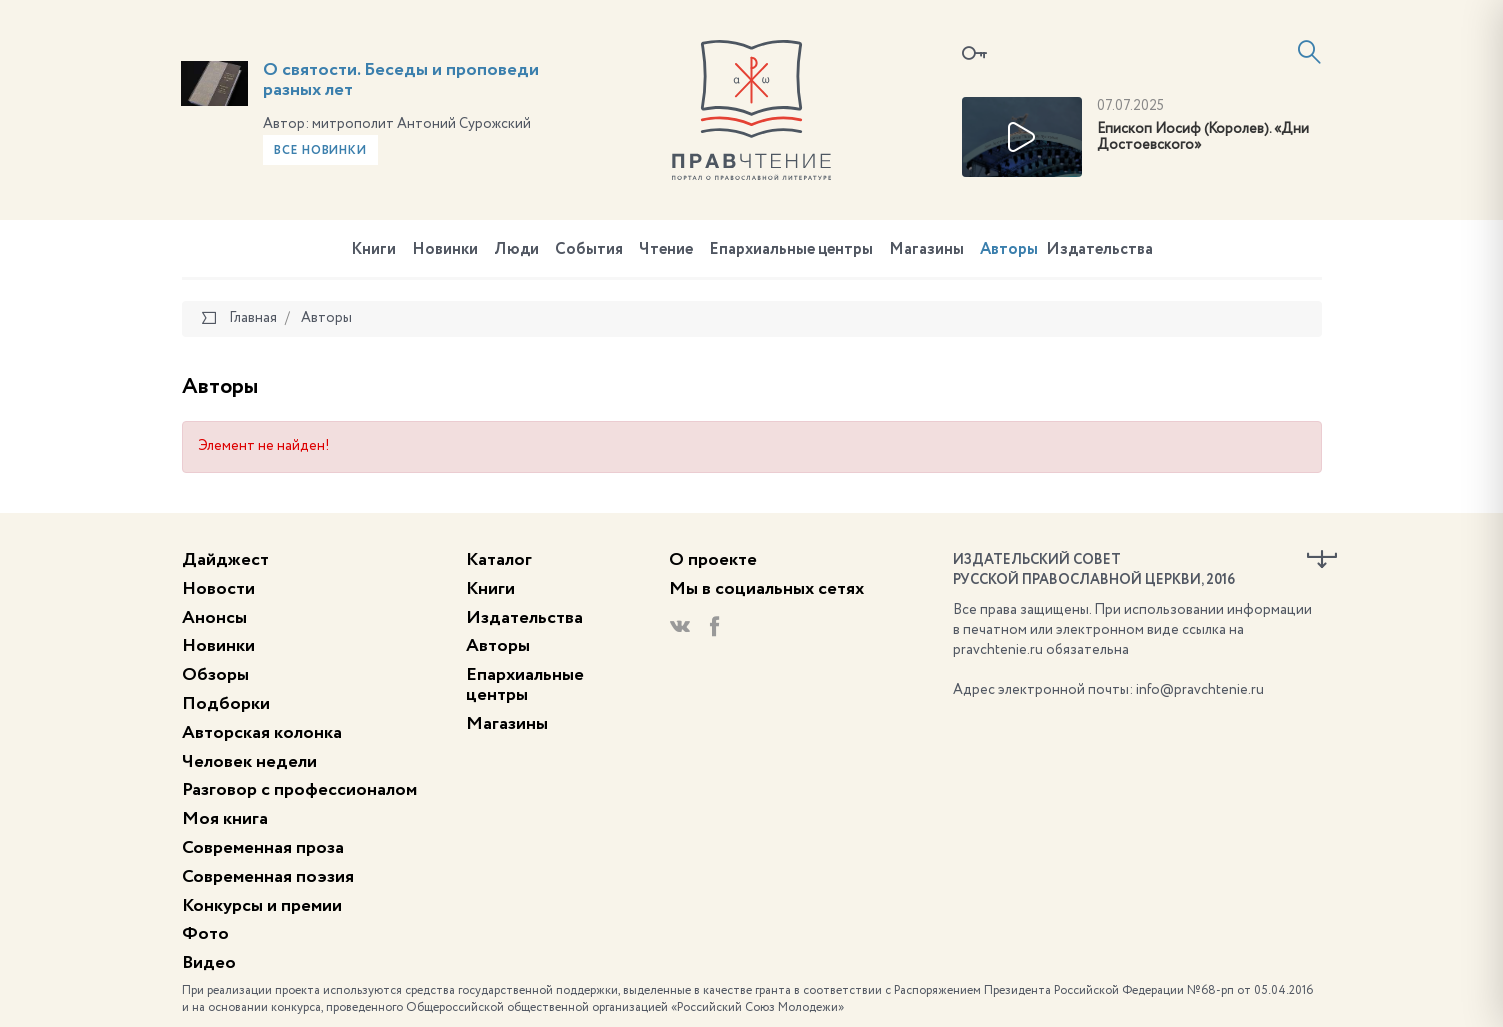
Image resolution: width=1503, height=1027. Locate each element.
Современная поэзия (268, 877)
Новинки (445, 250)
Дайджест (225, 560)
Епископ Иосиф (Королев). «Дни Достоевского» (1203, 137)
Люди (516, 250)
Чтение (666, 250)
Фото (205, 934)
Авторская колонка (262, 733)
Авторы (1009, 250)
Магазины (926, 250)
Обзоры (215, 675)
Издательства (1099, 250)
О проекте (713, 560)
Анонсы (214, 618)
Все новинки (321, 151)
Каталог (499, 560)
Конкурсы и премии (262, 906)
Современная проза (263, 848)
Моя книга (225, 819)
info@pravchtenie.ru (1200, 690)
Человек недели (249, 762)
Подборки (226, 704)
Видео (209, 963)
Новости (218, 589)
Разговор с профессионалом (299, 790)
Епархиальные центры (791, 250)
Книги (373, 250)
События (589, 250)
